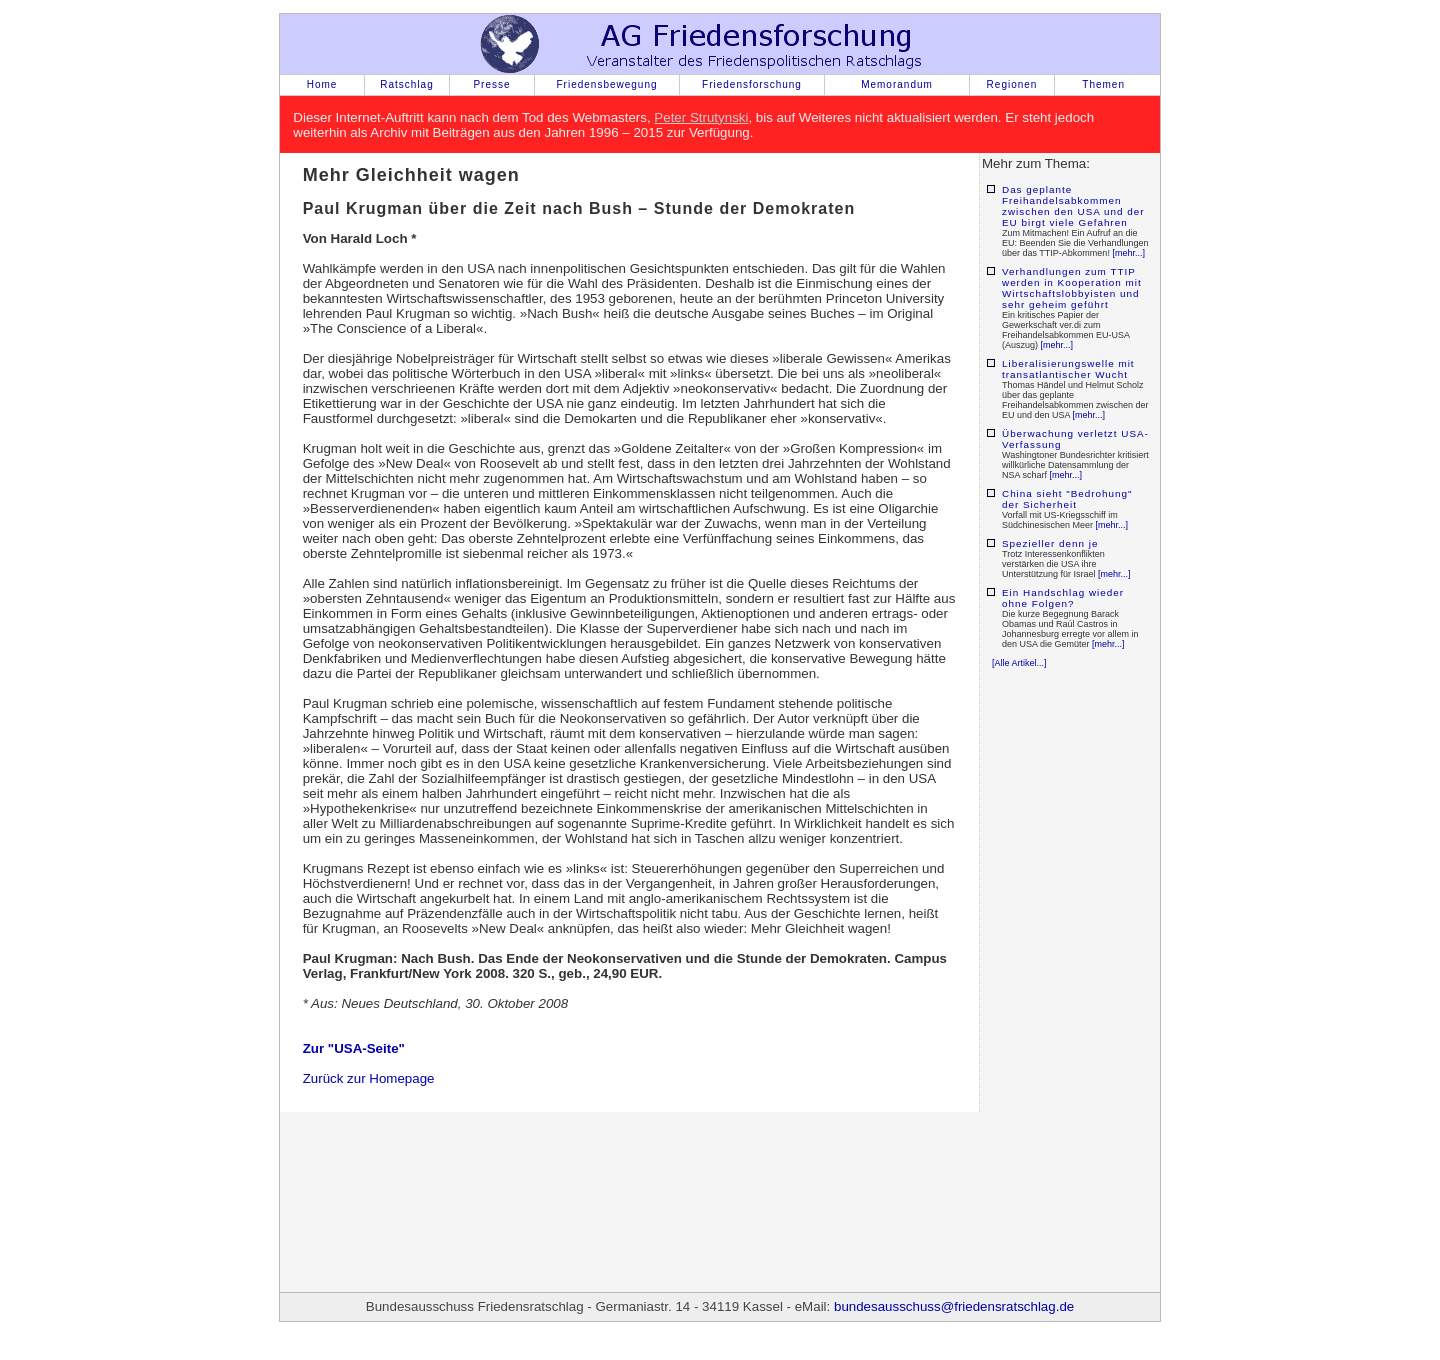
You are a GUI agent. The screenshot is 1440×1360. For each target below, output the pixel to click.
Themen (1103, 84)
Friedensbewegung (606, 84)
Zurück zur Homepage (369, 1078)
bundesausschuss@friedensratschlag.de (954, 1306)
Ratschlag (406, 84)
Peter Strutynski (701, 117)
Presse (491, 84)
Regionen (1012, 84)
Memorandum (897, 84)
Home (322, 84)
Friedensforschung (752, 84)
